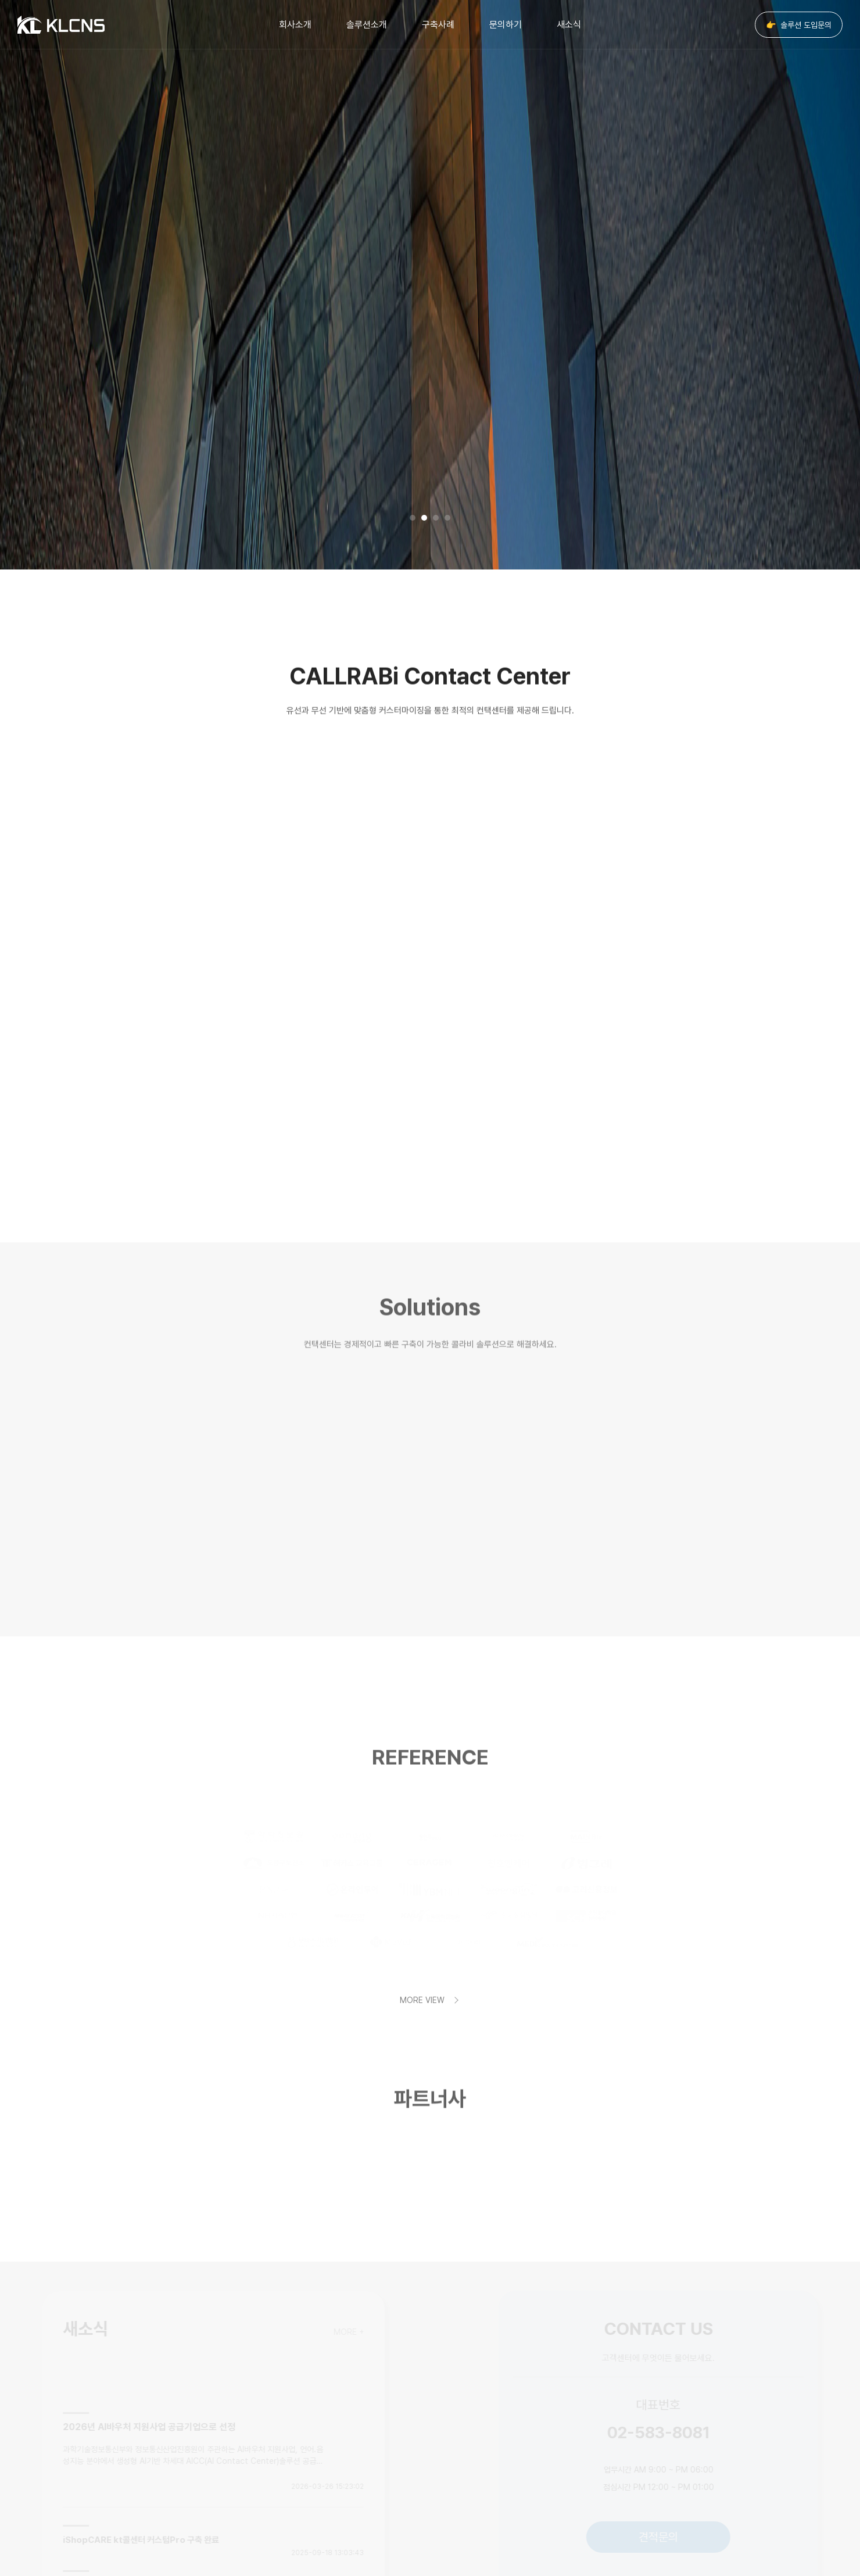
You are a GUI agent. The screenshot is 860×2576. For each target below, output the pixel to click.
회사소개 (295, 24)
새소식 (569, 24)
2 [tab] (424, 518)
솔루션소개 (366, 24)
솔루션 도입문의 (799, 25)
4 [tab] (447, 518)
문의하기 (505, 24)
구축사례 (438, 24)
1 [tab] (412, 518)
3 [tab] (436, 518)
